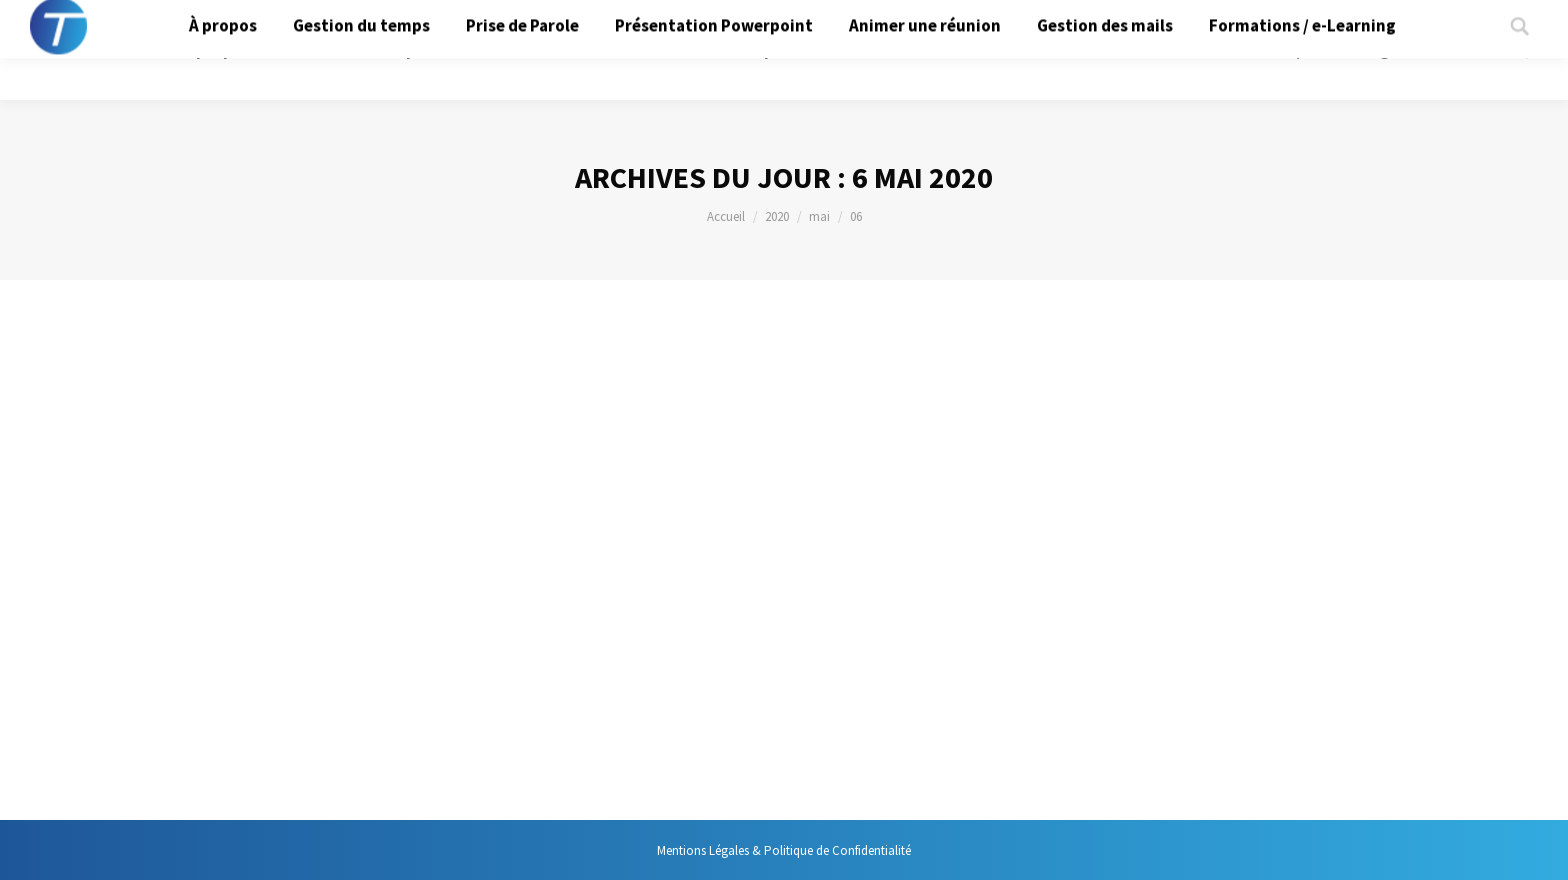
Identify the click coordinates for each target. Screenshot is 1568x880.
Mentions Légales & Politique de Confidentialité (784, 850)
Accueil (726, 216)
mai (819, 216)
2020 (777, 216)
